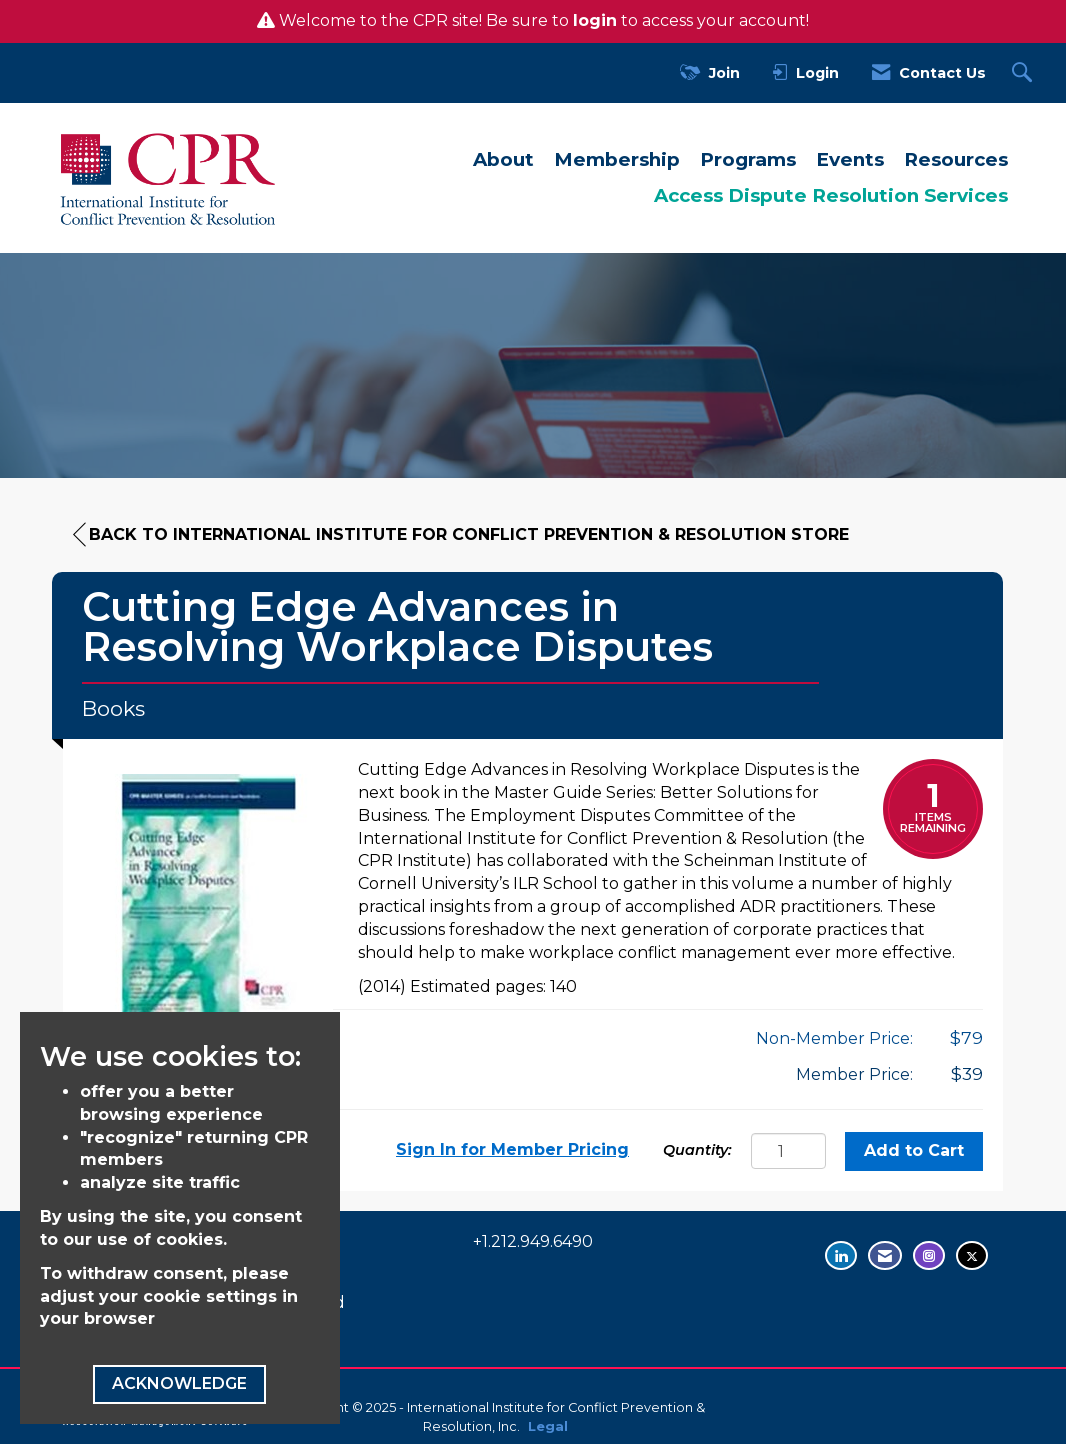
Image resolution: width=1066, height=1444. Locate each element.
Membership (617, 159)
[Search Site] (1024, 73)
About (503, 159)
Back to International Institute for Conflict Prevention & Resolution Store (461, 535)
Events (850, 159)
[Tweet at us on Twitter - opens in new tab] (972, 1255)
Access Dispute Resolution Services (831, 195)
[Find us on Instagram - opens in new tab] (929, 1255)
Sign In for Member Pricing (512, 1149)
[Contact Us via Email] (885, 1255)
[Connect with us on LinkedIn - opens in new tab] (841, 1255)
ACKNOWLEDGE (179, 1383)
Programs (748, 159)
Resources (956, 159)
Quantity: (697, 1150)
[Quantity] (788, 1151)
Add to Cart (914, 1150)
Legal (548, 1426)
